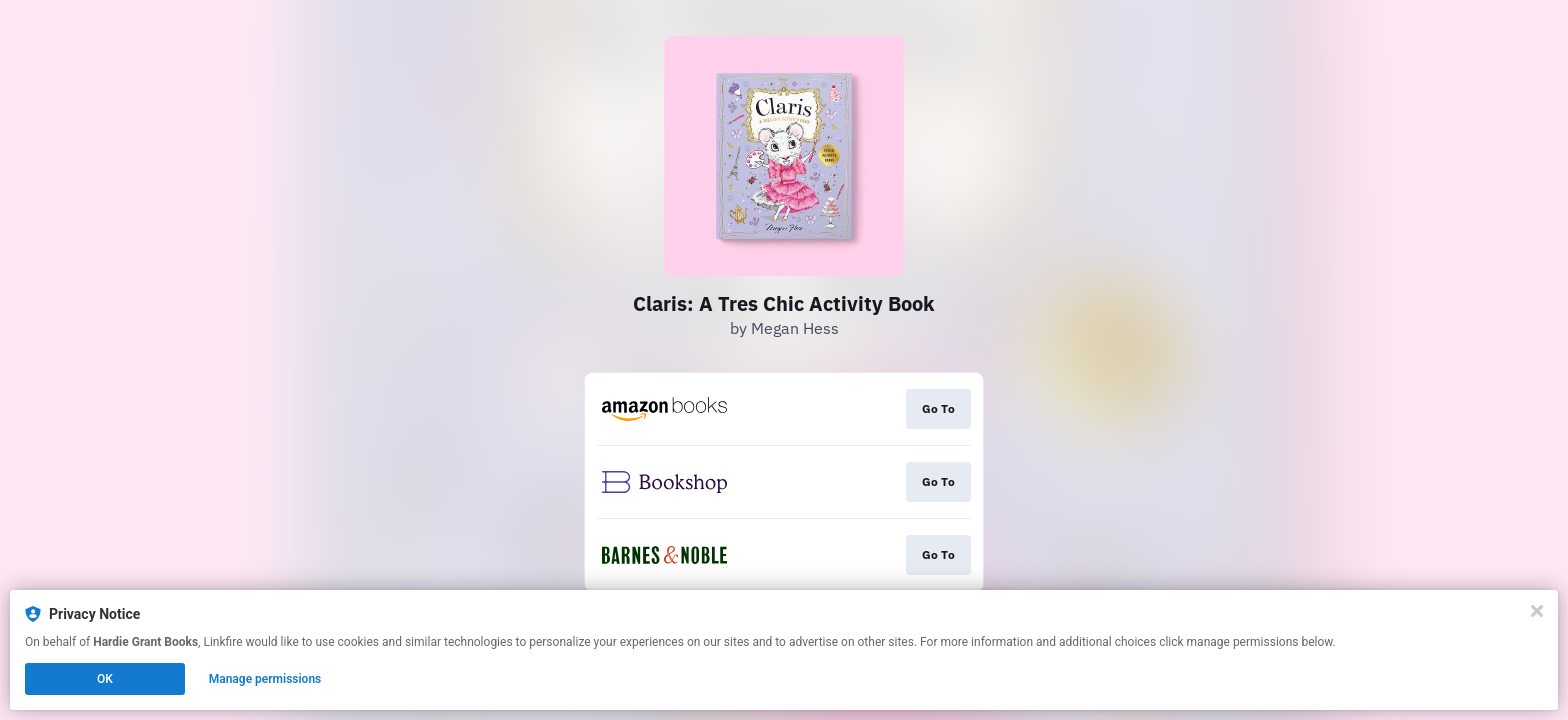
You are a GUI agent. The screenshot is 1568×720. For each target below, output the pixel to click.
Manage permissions (265, 679)
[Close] (1537, 611)
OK (105, 679)
